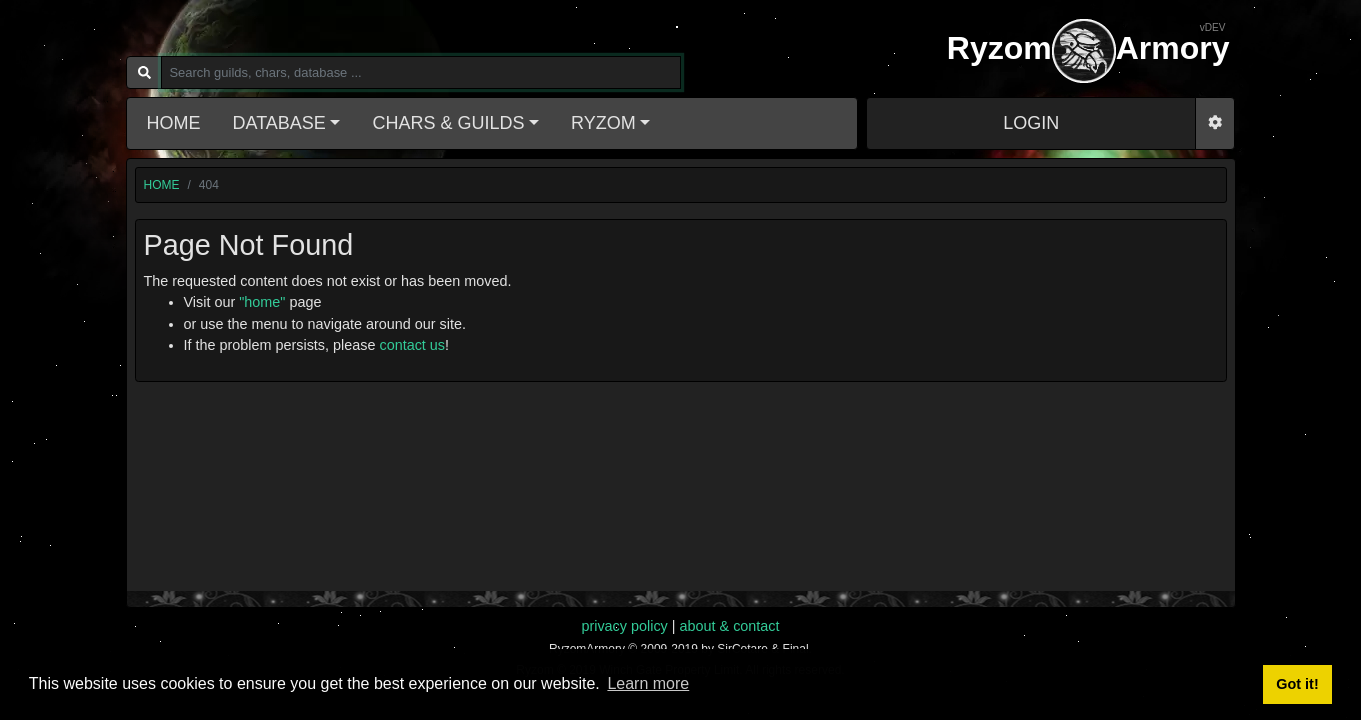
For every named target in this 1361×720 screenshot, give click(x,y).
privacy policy (624, 626)
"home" (262, 302)
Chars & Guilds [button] (448, 123)
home (162, 185)
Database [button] (279, 123)
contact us (412, 345)
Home (174, 123)
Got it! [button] (1297, 684)
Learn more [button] (648, 683)
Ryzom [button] (603, 123)
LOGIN (1031, 123)
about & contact (730, 626)
